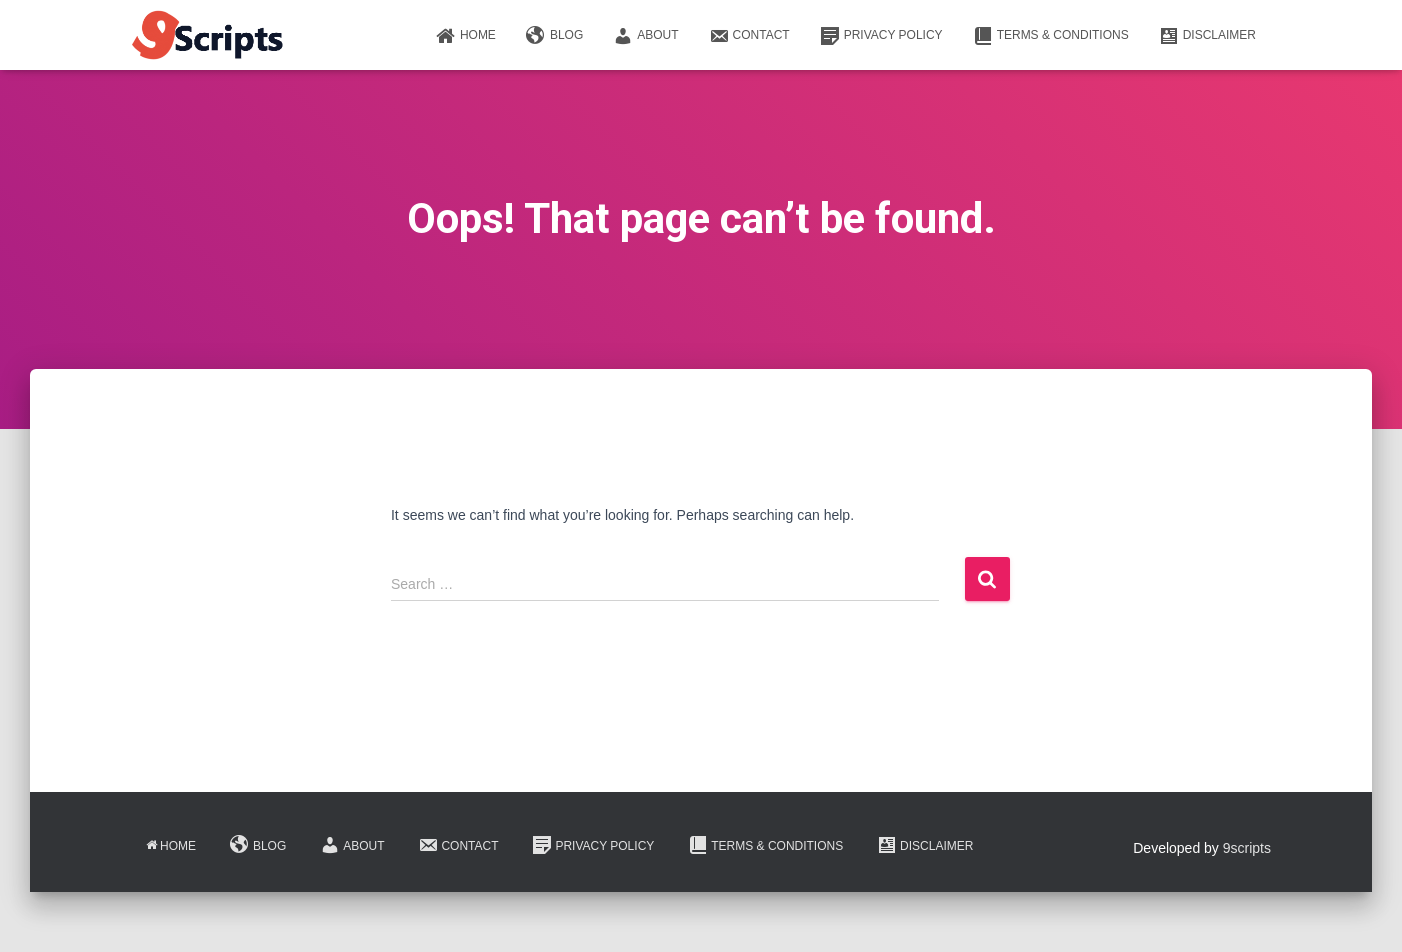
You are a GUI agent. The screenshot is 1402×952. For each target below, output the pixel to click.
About (645, 36)
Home (466, 36)
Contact (749, 36)
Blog (554, 36)
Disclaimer (1207, 36)
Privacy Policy (881, 36)
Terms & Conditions (1051, 36)
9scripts (1247, 848)
